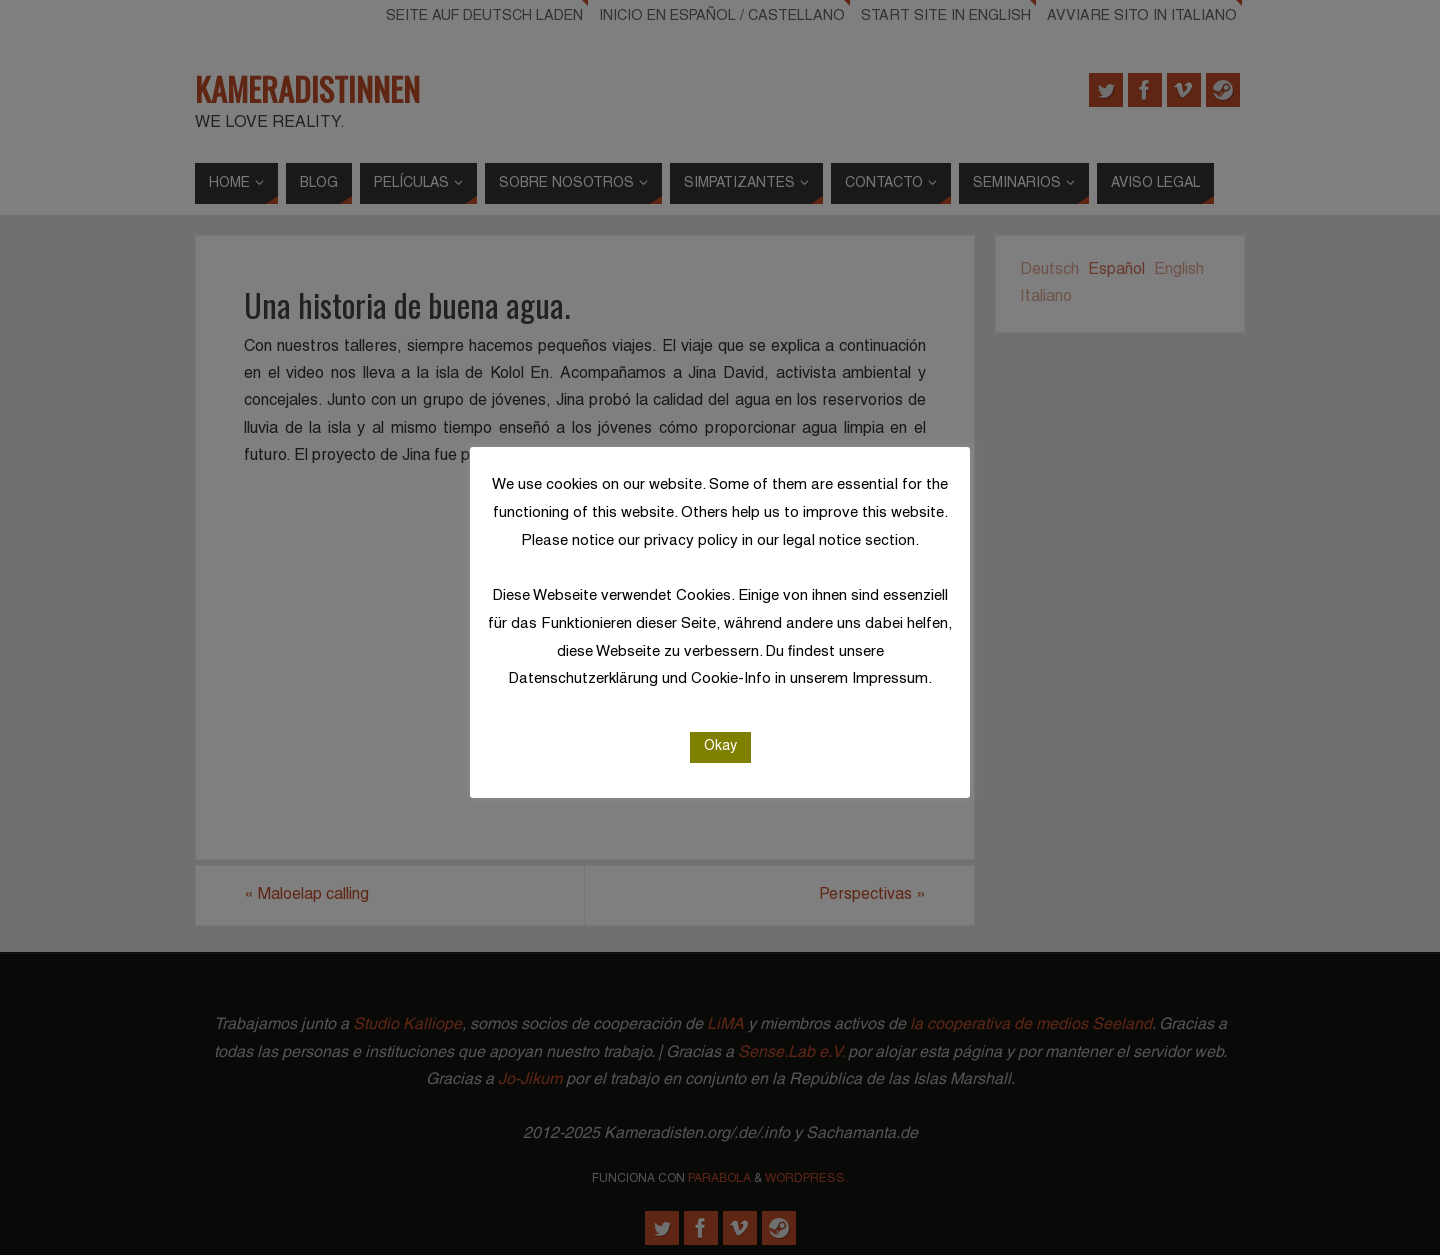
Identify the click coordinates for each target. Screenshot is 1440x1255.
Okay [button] (720, 746)
